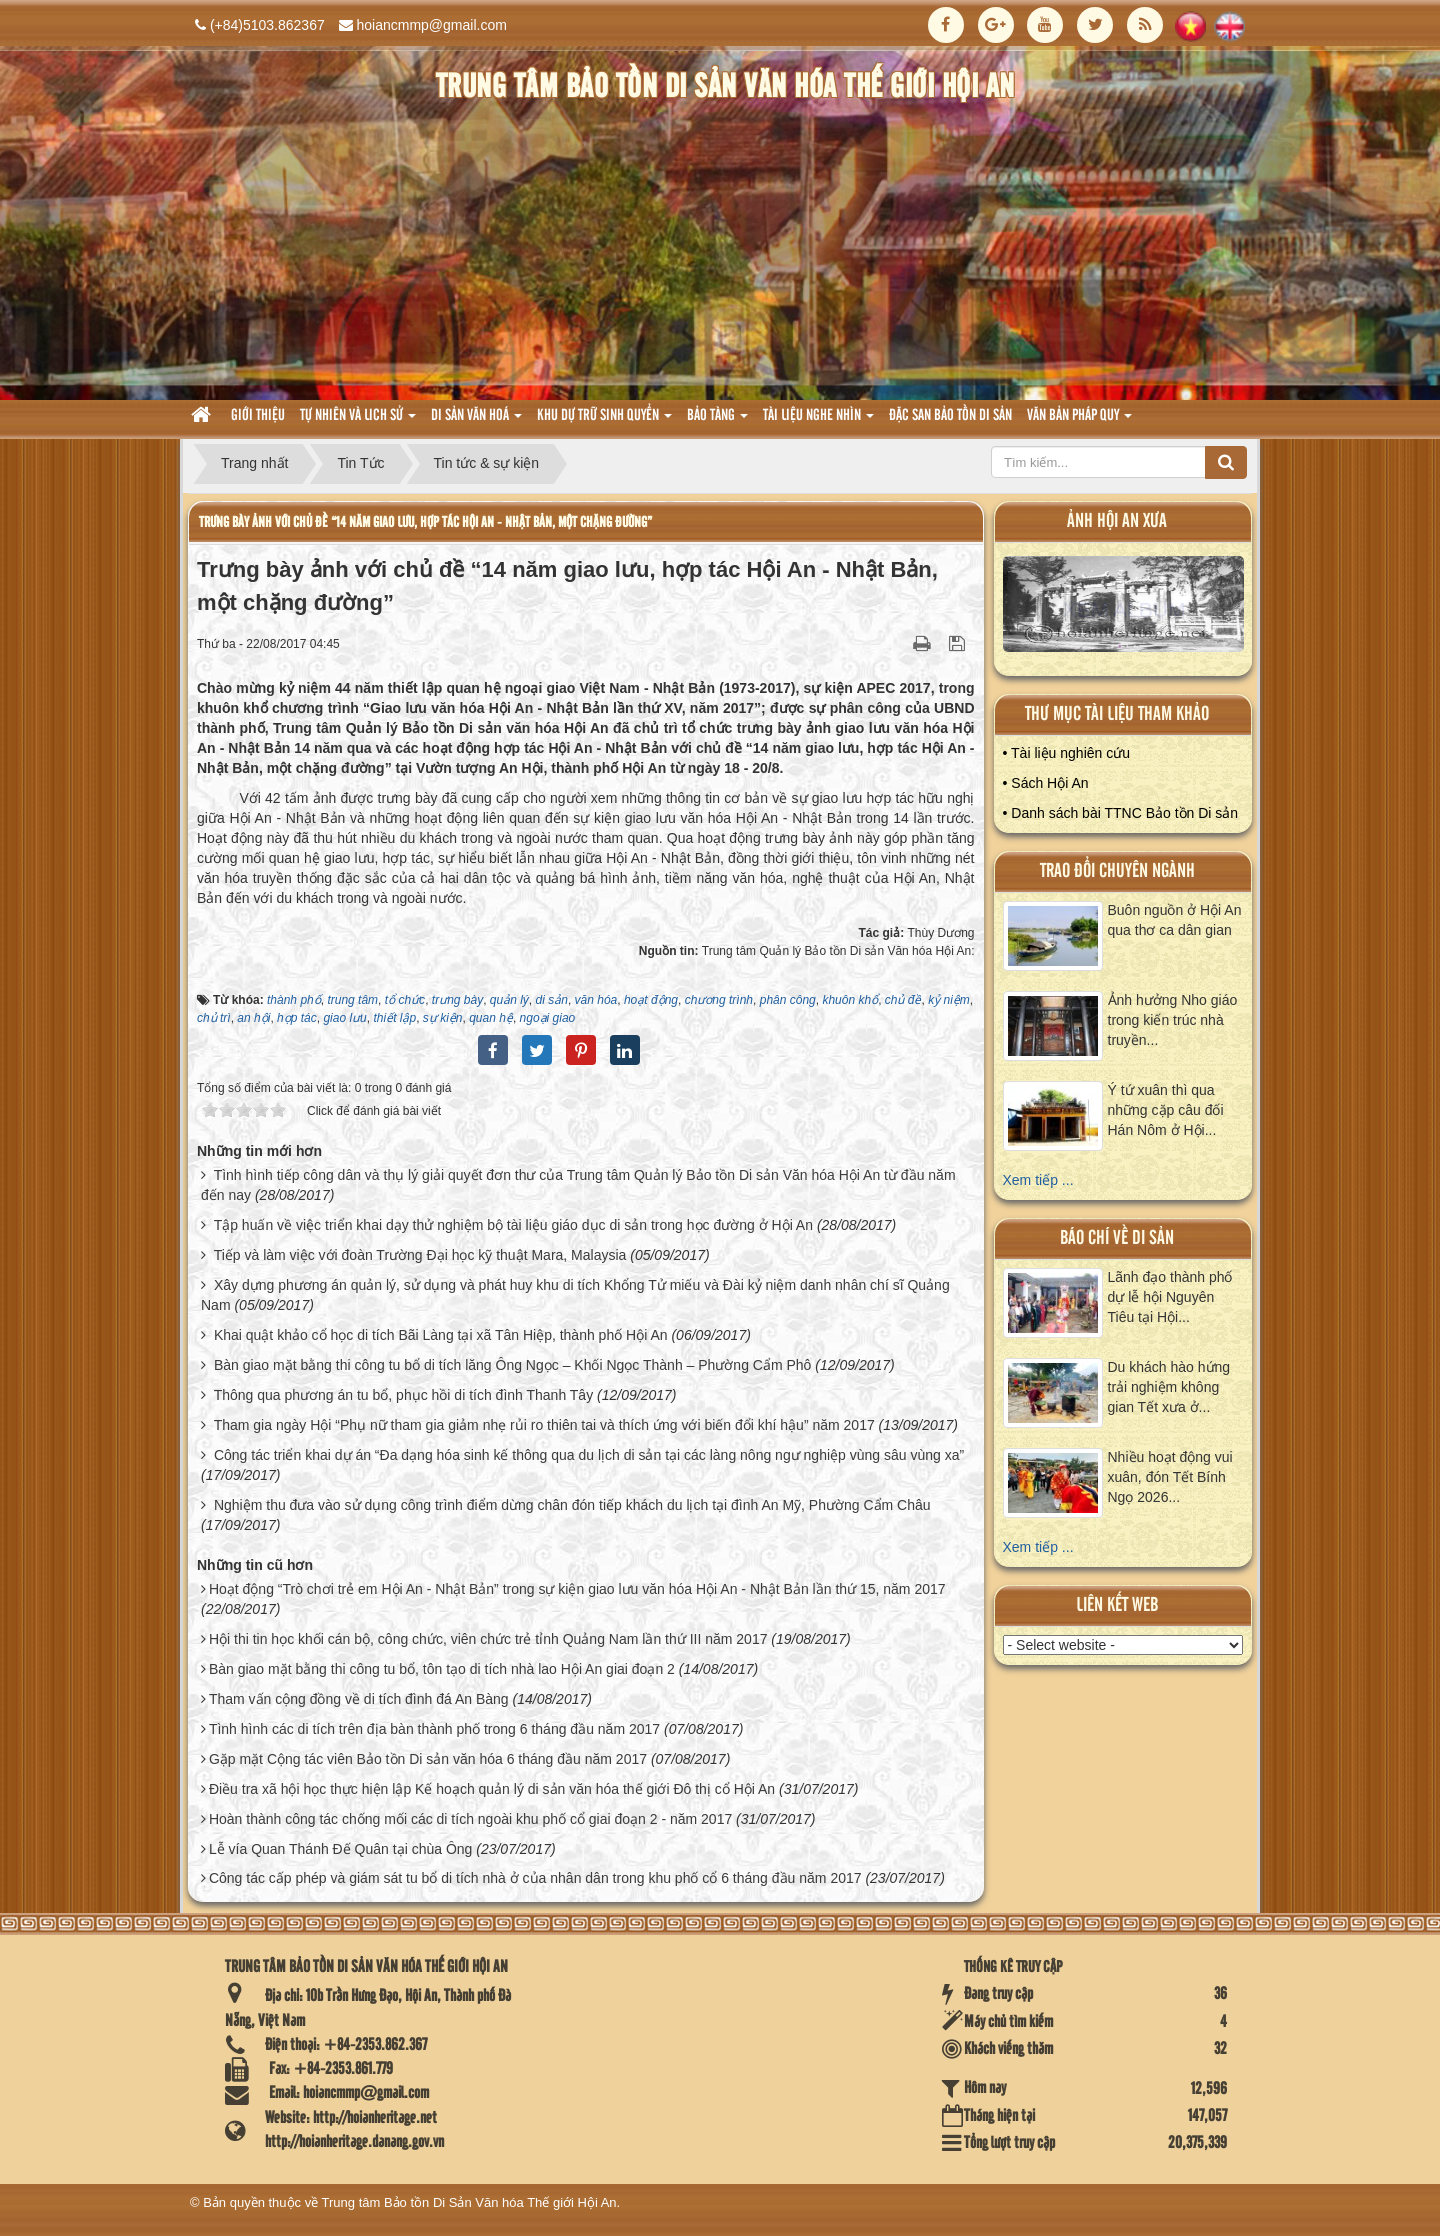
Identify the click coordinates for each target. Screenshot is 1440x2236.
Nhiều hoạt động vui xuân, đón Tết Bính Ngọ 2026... (1170, 1477)
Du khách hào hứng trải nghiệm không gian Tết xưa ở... (1169, 1387)
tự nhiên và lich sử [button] (358, 421)
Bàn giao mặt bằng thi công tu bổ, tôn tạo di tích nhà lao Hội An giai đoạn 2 (442, 1669)
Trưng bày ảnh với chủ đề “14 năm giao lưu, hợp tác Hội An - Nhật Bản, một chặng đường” (425, 522)
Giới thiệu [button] (258, 416)
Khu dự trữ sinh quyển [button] (604, 421)
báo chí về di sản (1117, 1238)
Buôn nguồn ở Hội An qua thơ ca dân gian (1175, 920)
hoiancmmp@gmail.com (432, 25)
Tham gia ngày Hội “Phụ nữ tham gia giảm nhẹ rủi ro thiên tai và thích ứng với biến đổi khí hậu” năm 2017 (544, 1425)
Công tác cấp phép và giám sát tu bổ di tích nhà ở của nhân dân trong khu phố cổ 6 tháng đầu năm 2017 (535, 1878)
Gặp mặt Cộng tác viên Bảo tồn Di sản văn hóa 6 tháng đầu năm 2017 (428, 1759)
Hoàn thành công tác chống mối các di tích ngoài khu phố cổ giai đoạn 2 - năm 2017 (470, 1819)
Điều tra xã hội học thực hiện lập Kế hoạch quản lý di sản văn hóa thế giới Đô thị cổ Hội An (492, 1789)
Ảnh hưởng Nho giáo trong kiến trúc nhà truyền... (1173, 1020)
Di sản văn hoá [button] (476, 421)
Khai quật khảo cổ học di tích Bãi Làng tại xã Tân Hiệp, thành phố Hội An (441, 1335)
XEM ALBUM (1124, 608)
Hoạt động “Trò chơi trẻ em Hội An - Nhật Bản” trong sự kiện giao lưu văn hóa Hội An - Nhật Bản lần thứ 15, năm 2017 (577, 1589)
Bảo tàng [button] (717, 421)
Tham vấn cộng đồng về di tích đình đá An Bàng (359, 1699)
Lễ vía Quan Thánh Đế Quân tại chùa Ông (340, 1849)
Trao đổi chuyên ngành (1117, 871)
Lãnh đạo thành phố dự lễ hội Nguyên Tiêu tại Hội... (1170, 1297)
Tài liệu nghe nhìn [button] (818, 421)
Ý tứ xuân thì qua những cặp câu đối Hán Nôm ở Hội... (1166, 1110)
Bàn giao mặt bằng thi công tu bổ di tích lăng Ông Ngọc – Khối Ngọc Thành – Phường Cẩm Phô (513, 1365)
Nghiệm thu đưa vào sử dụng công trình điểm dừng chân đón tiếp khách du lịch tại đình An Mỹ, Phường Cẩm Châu (572, 1505)
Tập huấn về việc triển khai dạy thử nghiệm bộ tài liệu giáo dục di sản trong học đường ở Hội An (513, 1225)
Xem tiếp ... (1038, 1180)
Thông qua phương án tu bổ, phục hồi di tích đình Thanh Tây (404, 1395)
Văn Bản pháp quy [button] (1079, 421)
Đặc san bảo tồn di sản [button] (950, 416)
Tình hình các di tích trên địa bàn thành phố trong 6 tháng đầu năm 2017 (434, 1729)
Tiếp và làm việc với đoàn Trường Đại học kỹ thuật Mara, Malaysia (420, 1255)
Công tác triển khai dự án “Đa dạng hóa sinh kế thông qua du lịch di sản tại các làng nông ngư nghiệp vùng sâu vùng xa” (589, 1455)
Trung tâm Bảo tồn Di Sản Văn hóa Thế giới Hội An (469, 2202)
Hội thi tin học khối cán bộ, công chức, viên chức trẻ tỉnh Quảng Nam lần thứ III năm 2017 (488, 1639)
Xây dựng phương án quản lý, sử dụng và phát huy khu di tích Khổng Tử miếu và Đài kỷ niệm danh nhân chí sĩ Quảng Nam (575, 1295)
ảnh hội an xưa (1117, 521)
